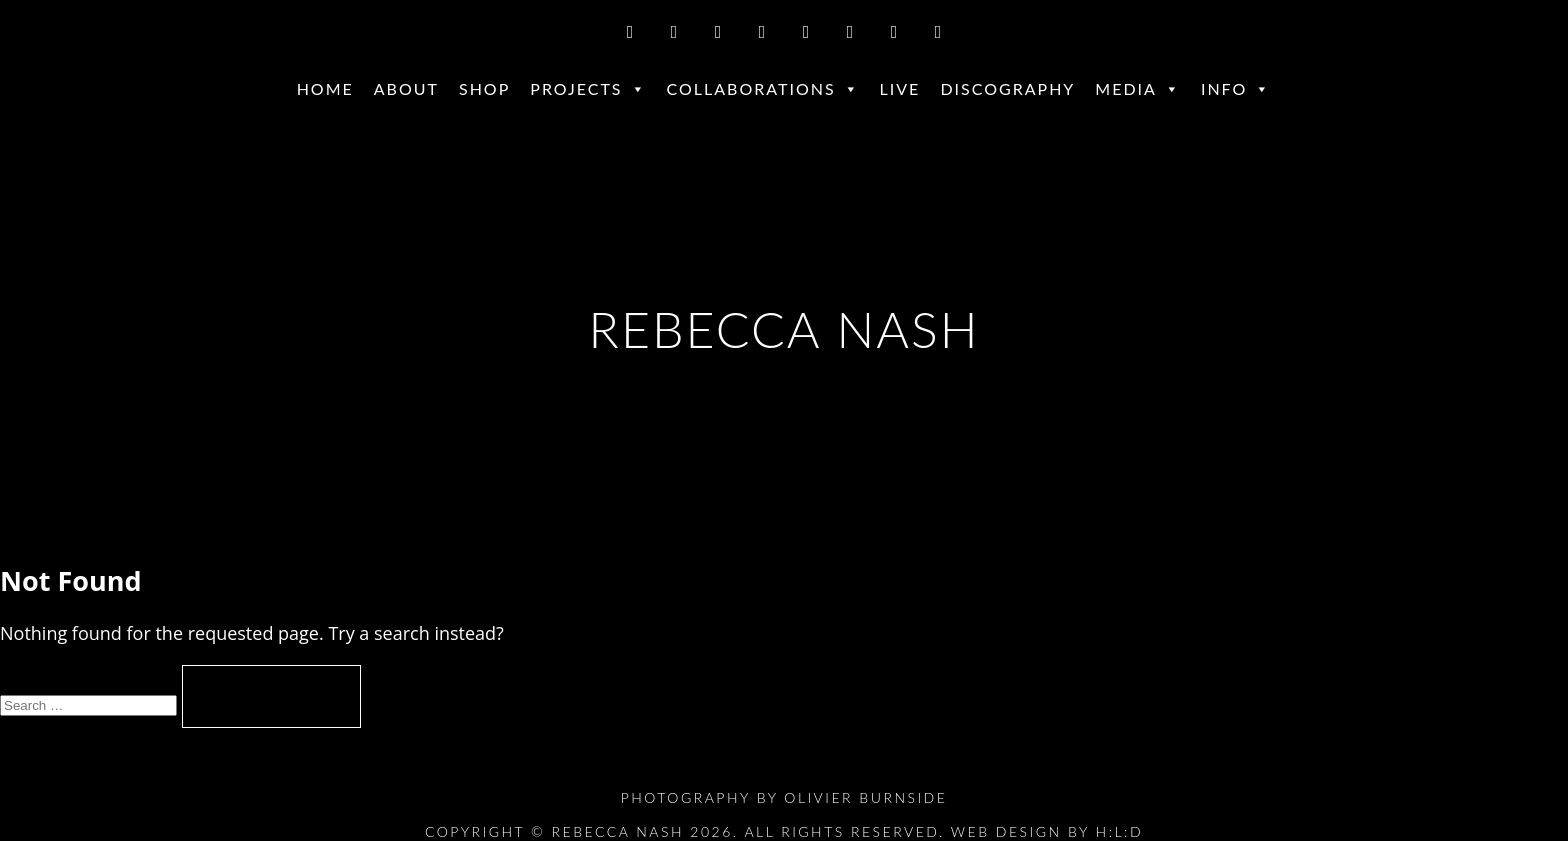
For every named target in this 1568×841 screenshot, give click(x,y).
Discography (1007, 88)
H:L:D (1120, 831)
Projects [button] (588, 89)
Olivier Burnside (865, 797)
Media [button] (1138, 89)
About (406, 88)
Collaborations (763, 89)
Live (900, 88)
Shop (484, 88)
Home (325, 88)
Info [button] (1236, 89)
